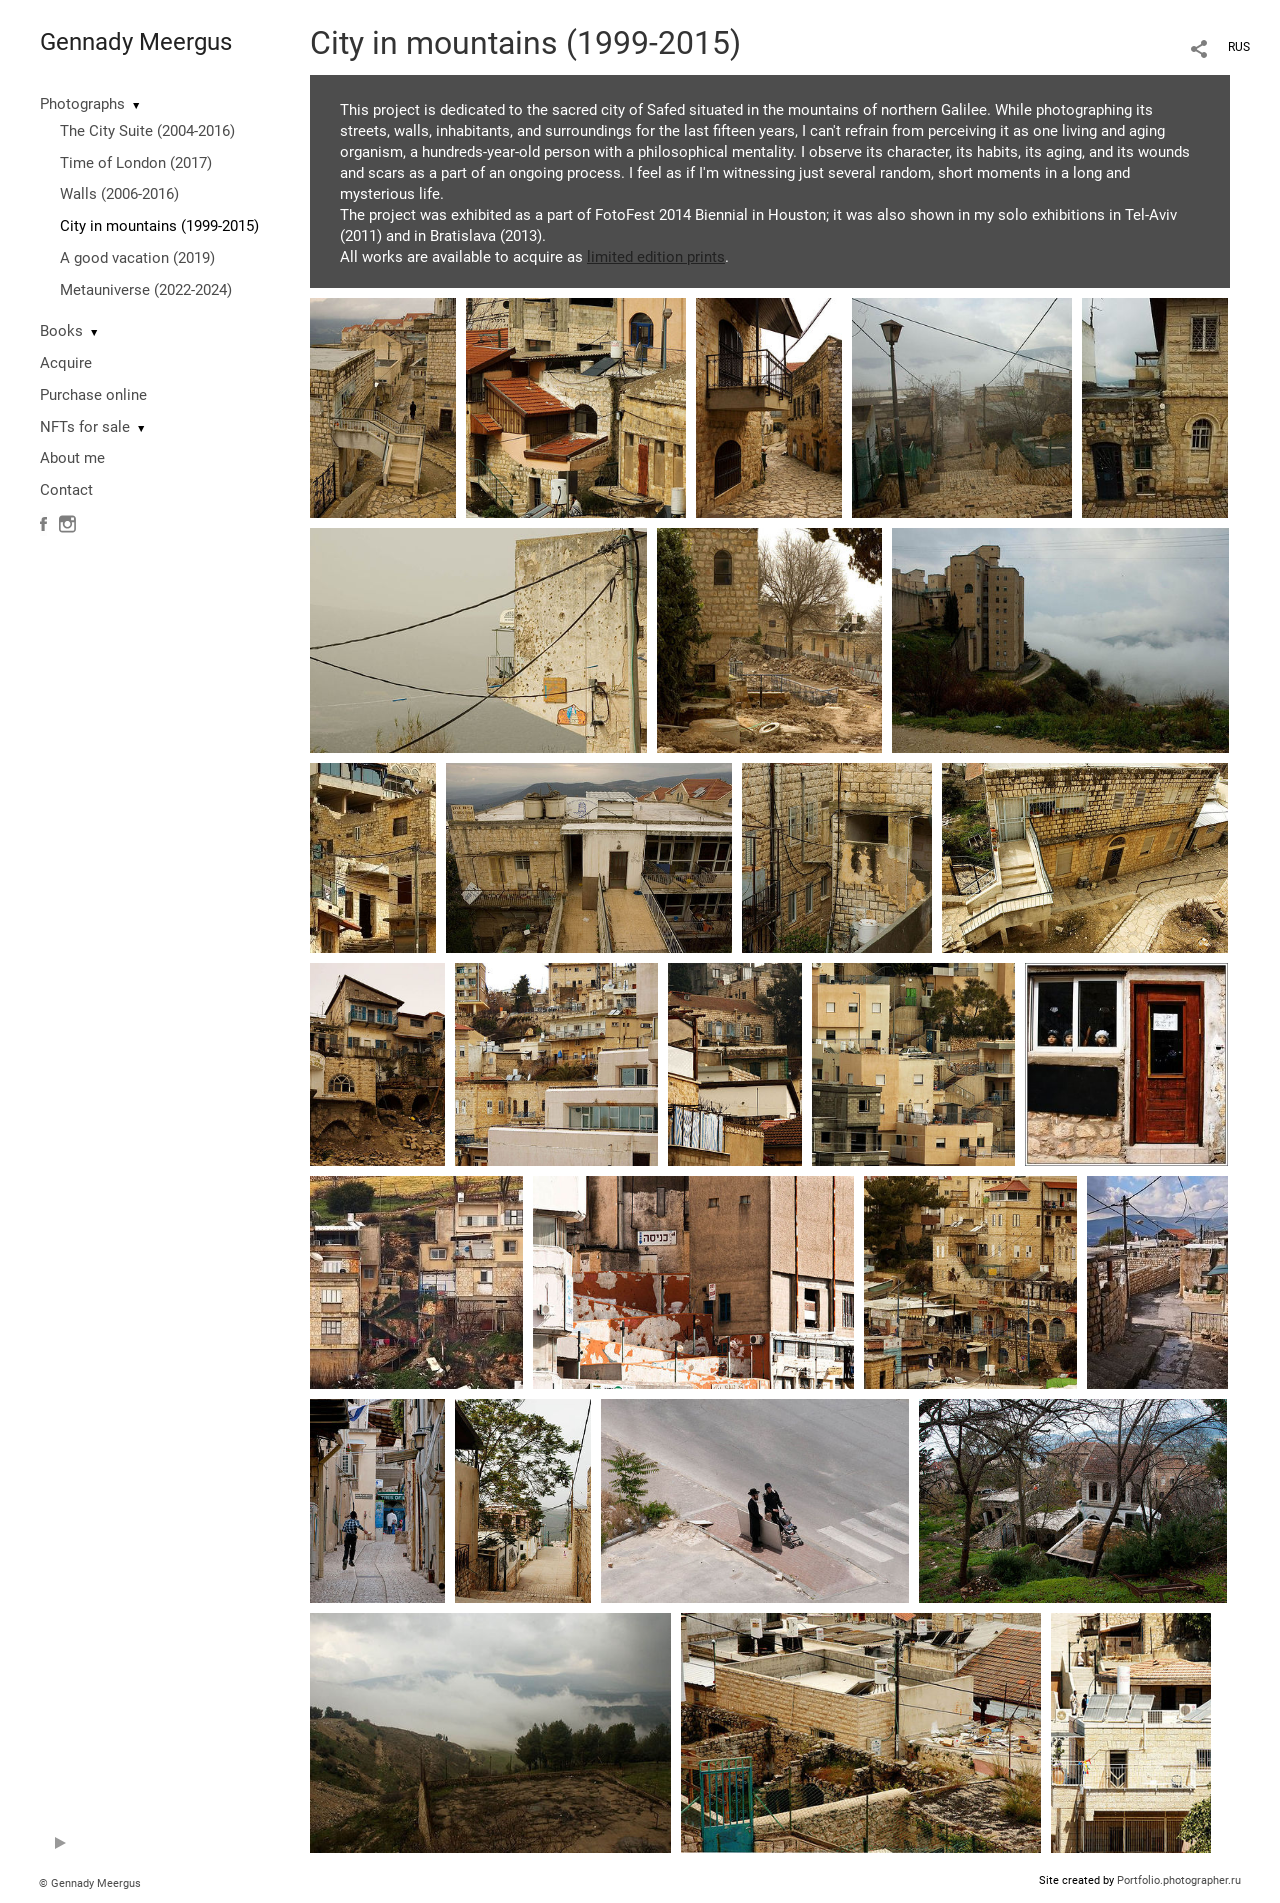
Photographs (82, 104)
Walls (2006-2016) (119, 194)
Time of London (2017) (136, 163)
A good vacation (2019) (137, 258)
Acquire (66, 363)
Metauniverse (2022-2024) (146, 290)
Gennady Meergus (136, 42)
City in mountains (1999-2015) (159, 226)
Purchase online (93, 395)
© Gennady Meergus (90, 1883)
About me (72, 458)
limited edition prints (656, 257)
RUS (1239, 47)
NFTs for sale (85, 427)
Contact (66, 490)
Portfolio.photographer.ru (1179, 1880)
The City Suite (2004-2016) (147, 131)
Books (61, 331)
